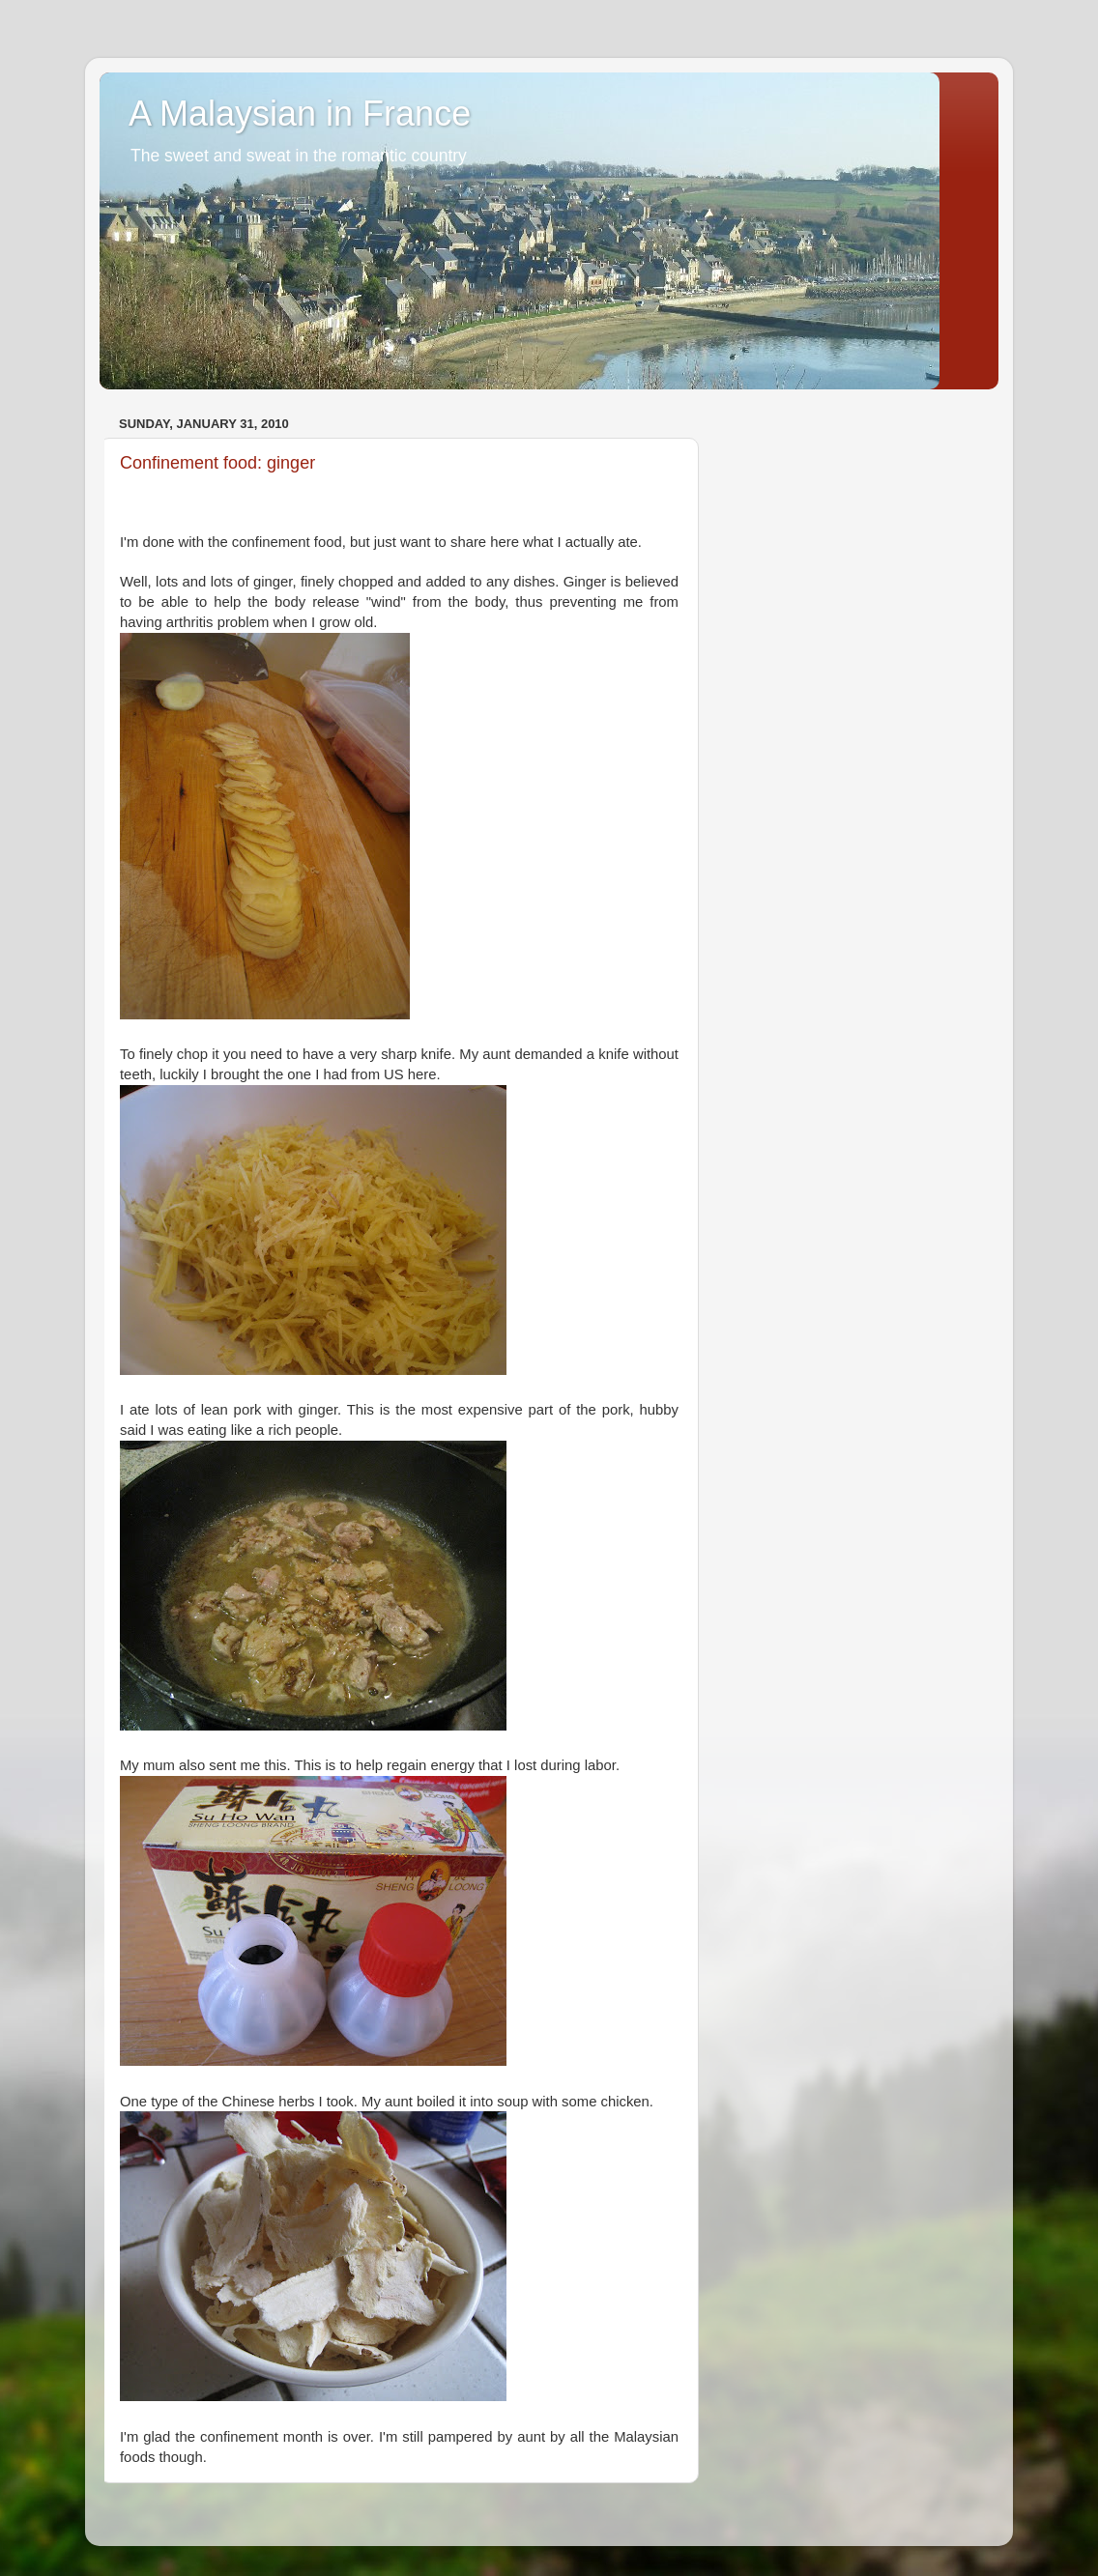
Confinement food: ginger (217, 462)
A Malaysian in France (300, 113)
